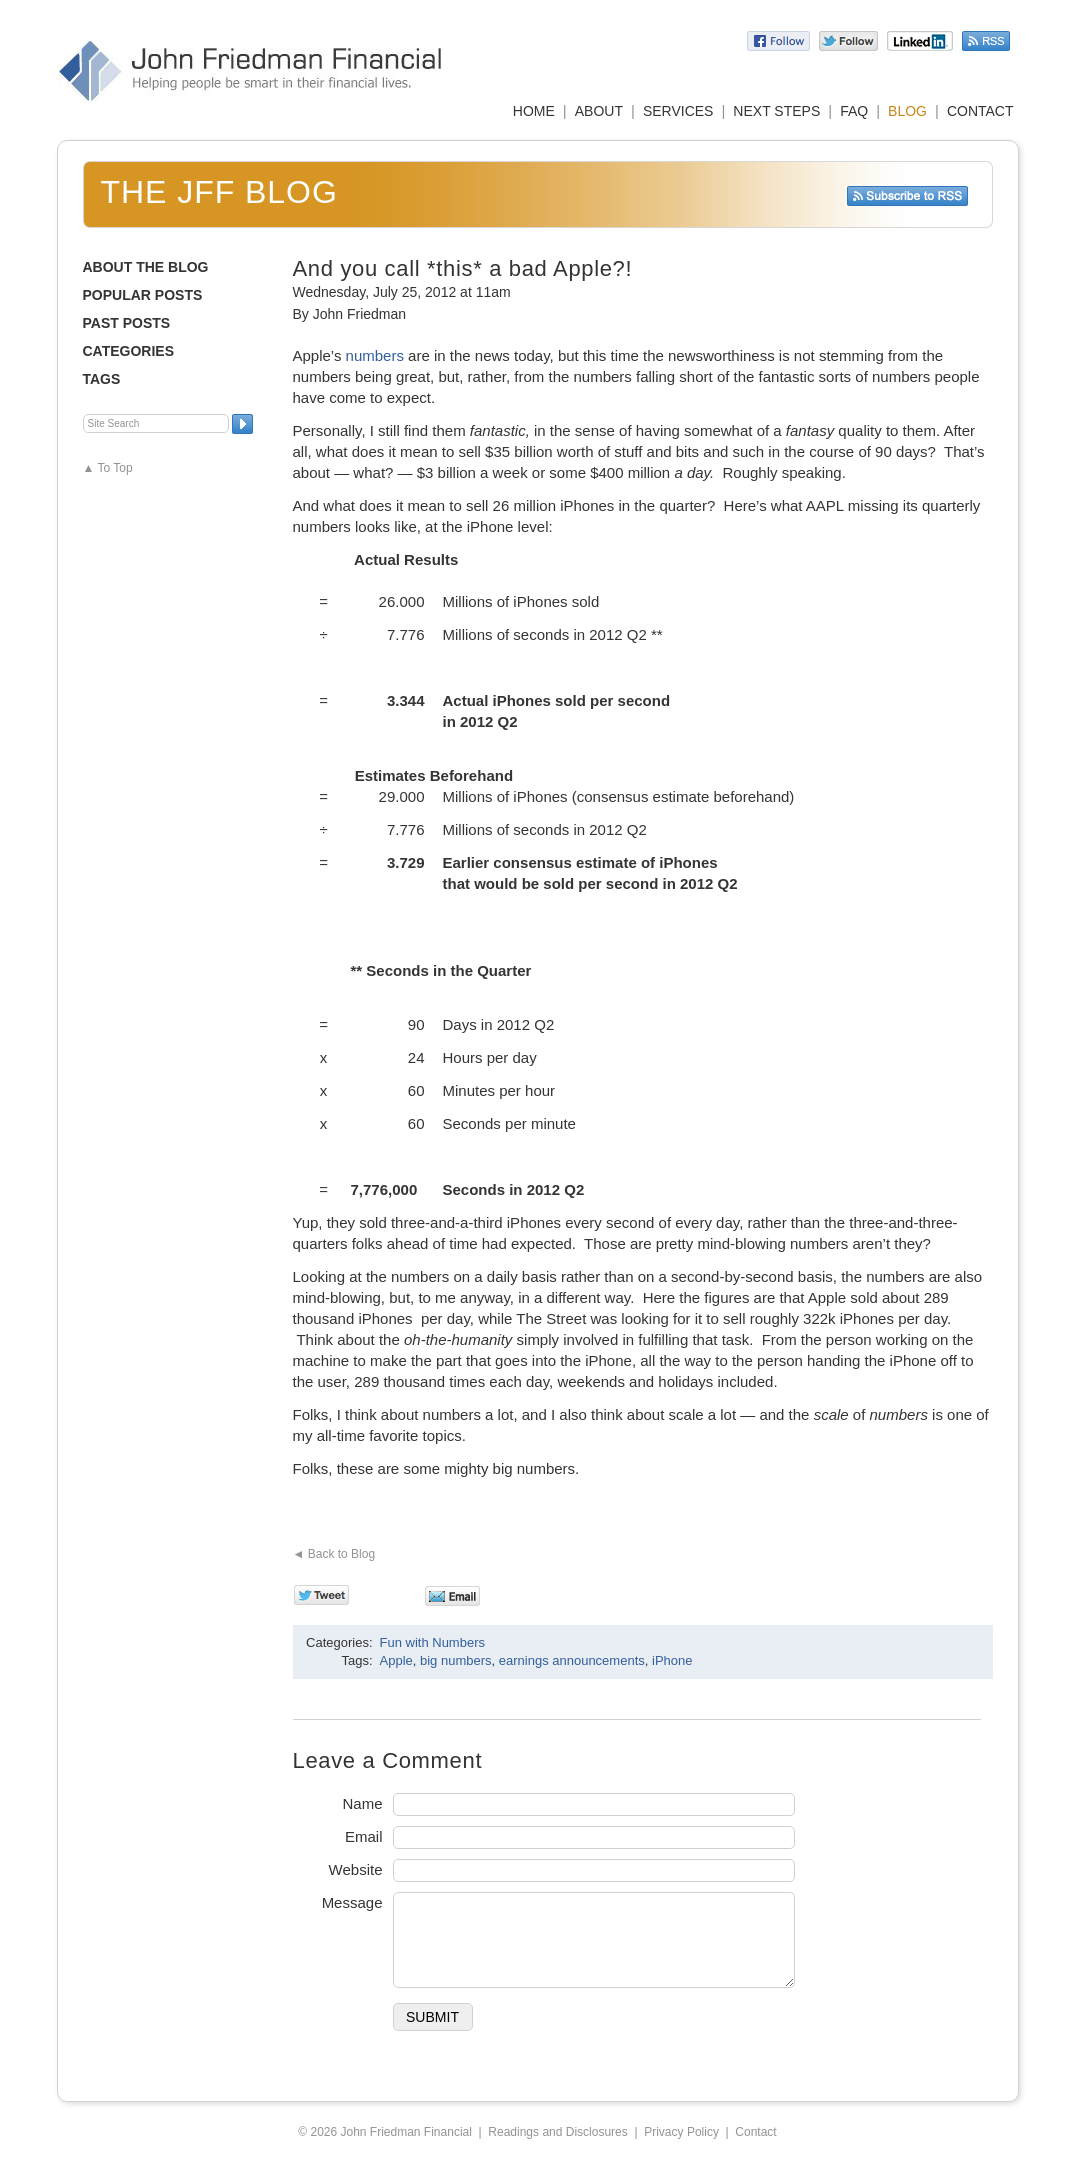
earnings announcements (572, 1660)
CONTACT (980, 111)
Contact (755, 2132)
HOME (534, 111)
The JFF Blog (219, 192)
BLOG (907, 111)
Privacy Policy (681, 2132)
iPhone (672, 1660)
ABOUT (599, 111)
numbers (375, 355)
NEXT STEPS (776, 111)
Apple (396, 1660)
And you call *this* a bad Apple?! (463, 268)
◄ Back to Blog (334, 1554)
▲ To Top (108, 468)
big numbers (456, 1660)
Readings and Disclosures (557, 2132)
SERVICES (678, 111)
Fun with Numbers (432, 1642)
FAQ (854, 111)
